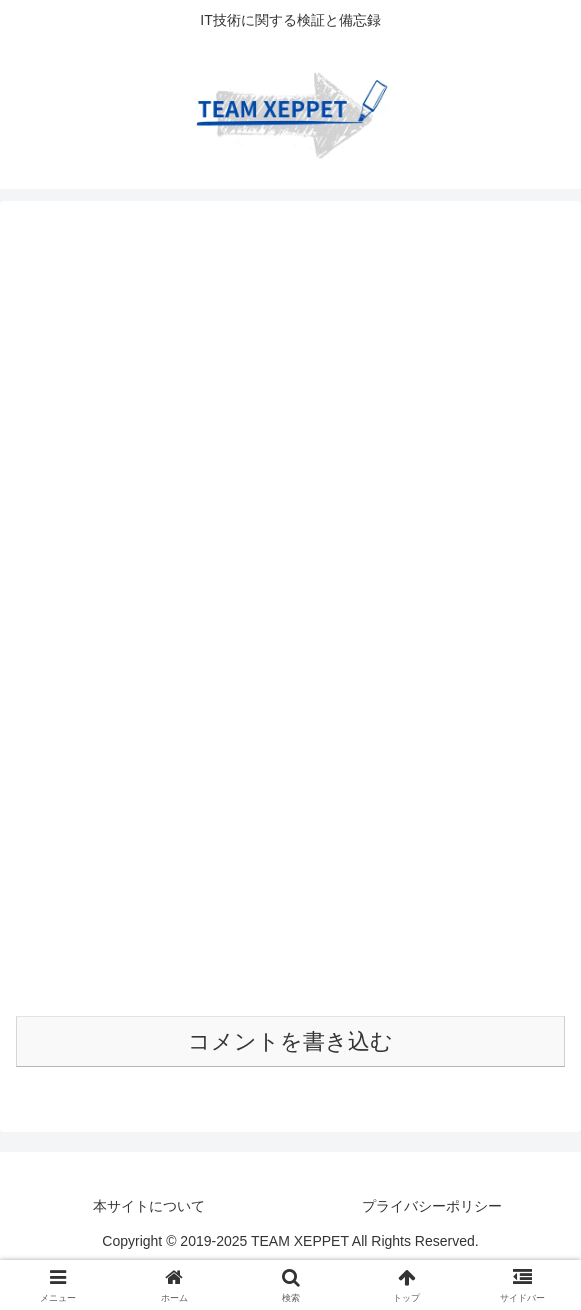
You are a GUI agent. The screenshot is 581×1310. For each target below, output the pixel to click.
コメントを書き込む (290, 1041)
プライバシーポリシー (432, 1206)
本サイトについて (149, 1206)
